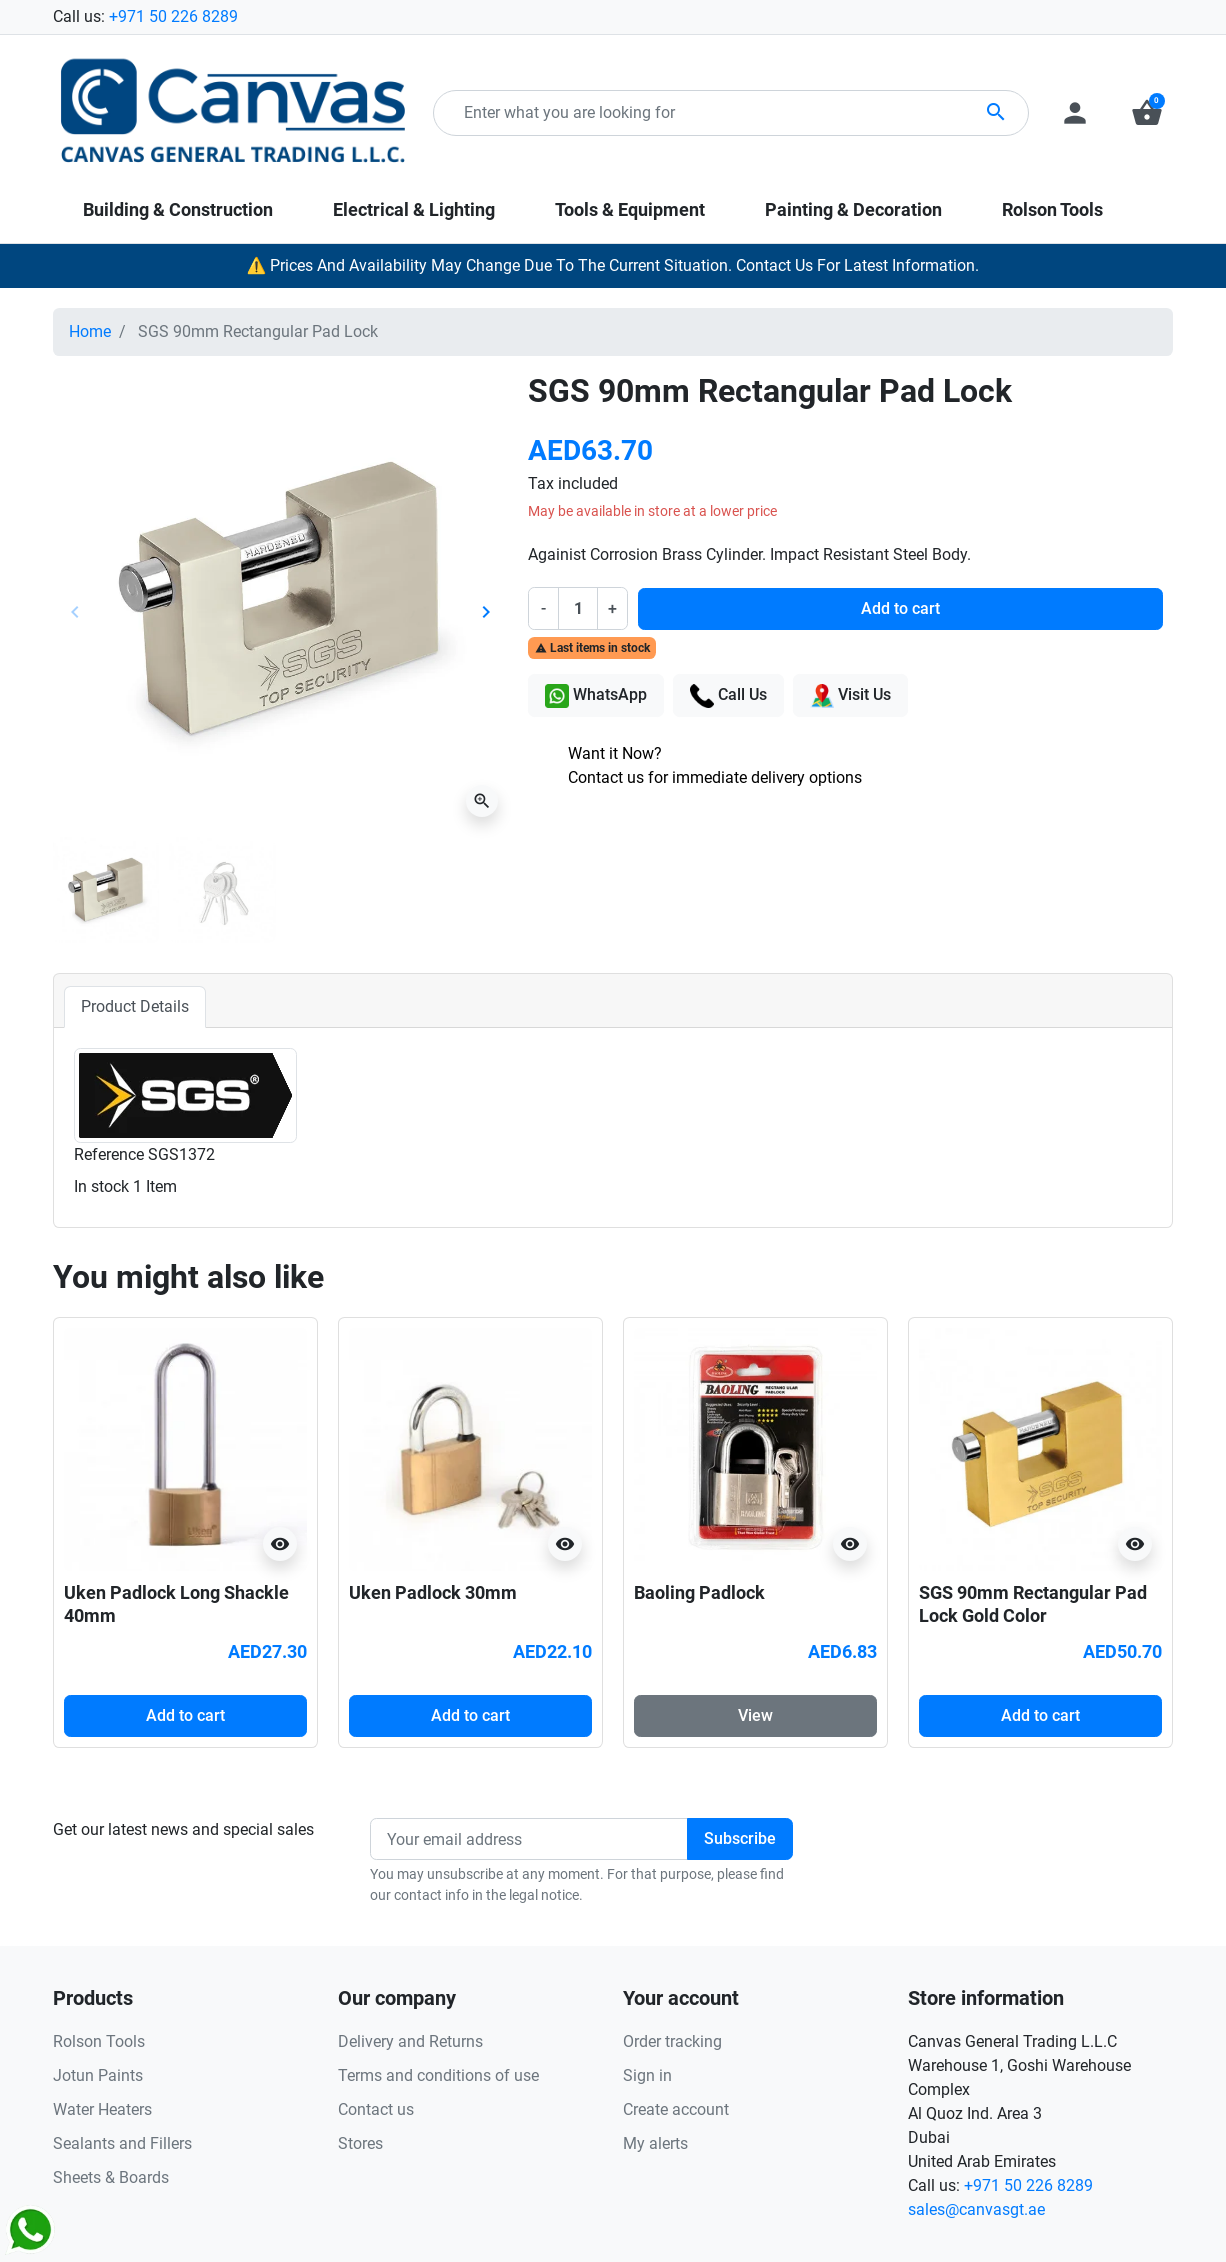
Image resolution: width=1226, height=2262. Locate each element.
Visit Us (850, 696)
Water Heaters (102, 2109)
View (755, 1715)
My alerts (655, 2143)
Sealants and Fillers (122, 2143)
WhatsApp (596, 696)
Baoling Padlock (699, 1592)
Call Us (728, 696)
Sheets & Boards (111, 2177)
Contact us (376, 2109)
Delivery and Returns (410, 2041)
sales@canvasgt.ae (976, 2209)
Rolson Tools (99, 2041)
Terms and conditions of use (438, 2075)
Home (90, 331)
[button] (1147, 113)
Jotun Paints (98, 2075)
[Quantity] (578, 608)
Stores (360, 2143)
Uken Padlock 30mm (433, 1592)
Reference (109, 1154)
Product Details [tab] (135, 1006)
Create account (676, 2109)
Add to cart (900, 608)
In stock (101, 1186)
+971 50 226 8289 (173, 16)
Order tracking (672, 2041)
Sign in (647, 2075)
